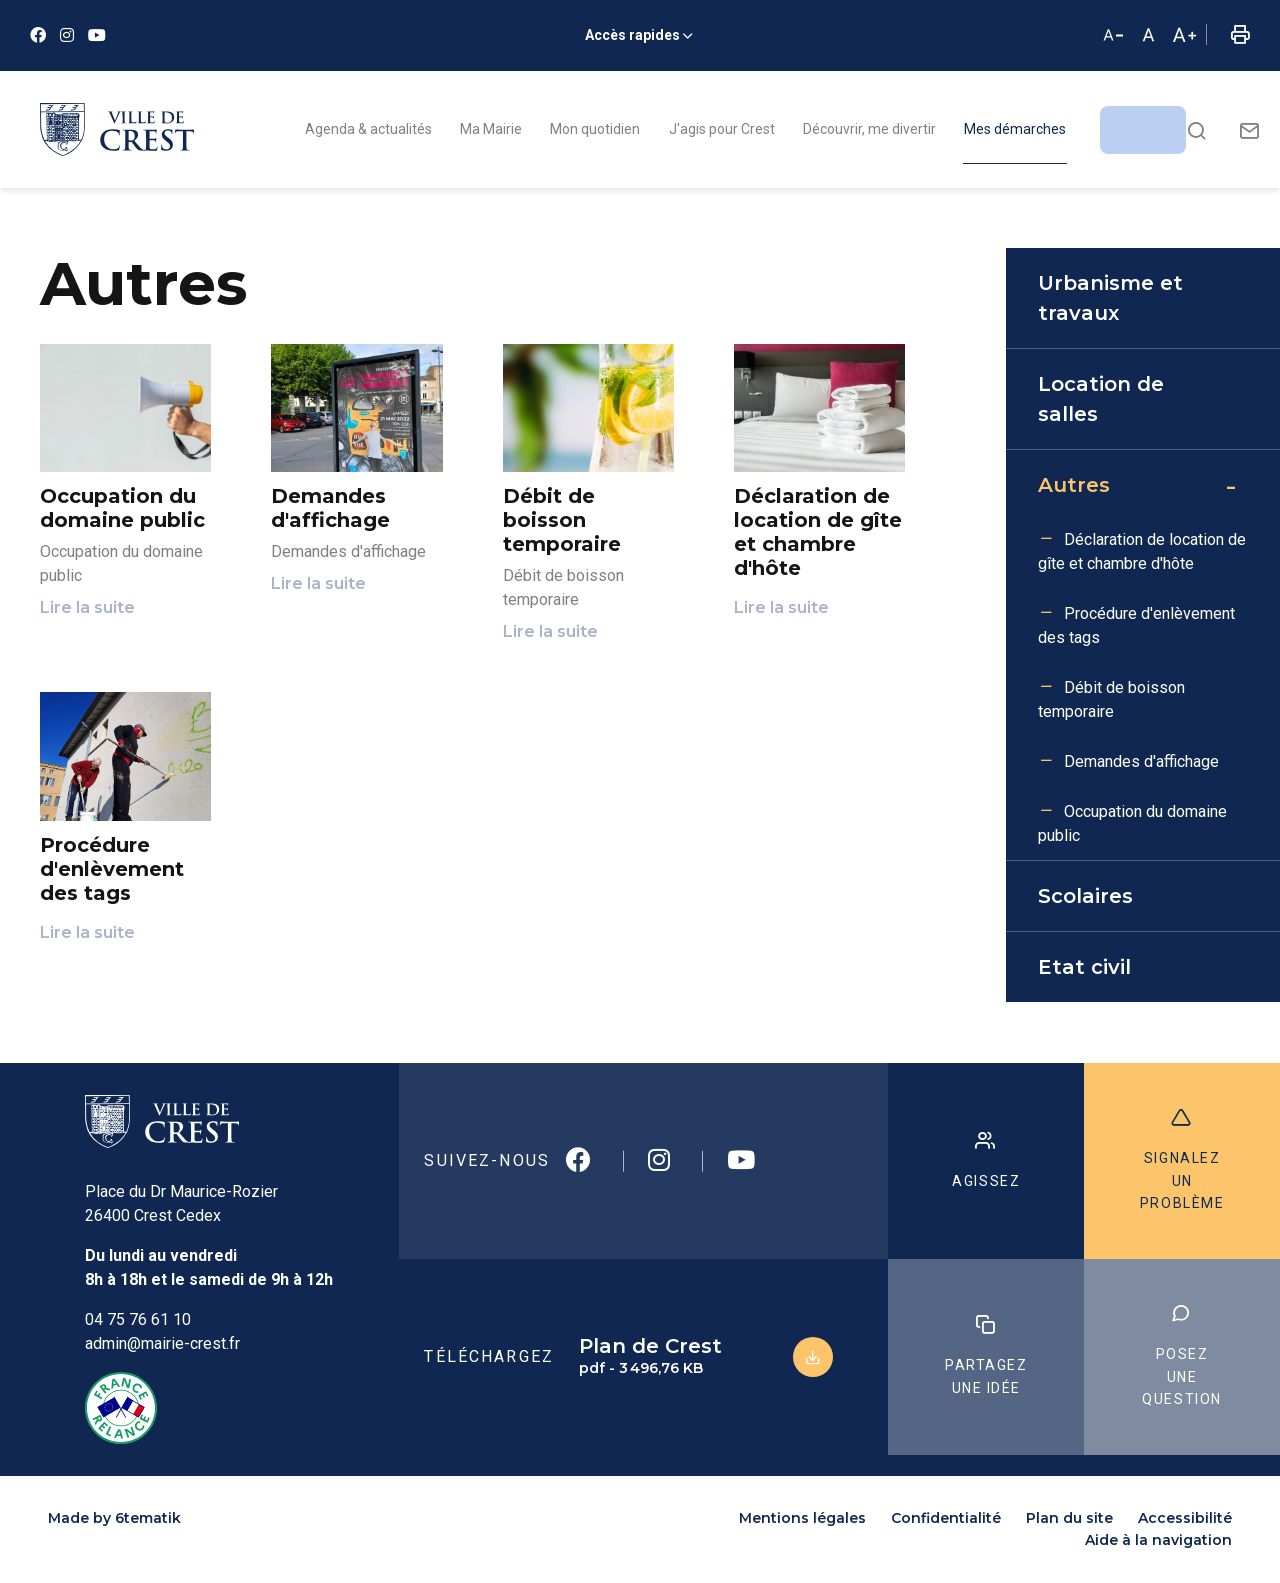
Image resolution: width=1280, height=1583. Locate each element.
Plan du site (1069, 1518)
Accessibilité (1185, 1518)
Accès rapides (632, 35)
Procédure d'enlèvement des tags (1136, 625)
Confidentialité (946, 1518)
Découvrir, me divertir (869, 129)
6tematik (148, 1518)
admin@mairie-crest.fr (162, 1343)
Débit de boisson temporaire (1111, 699)
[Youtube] (97, 35)
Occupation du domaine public (1132, 823)
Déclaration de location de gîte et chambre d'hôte (1142, 551)
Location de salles (1101, 399)
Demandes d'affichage (1141, 761)
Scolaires (1085, 896)
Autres (1074, 485)
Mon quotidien (595, 129)
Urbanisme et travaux (1110, 298)
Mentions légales (802, 1518)
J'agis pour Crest (722, 129)
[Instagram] (67, 35)
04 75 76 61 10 (138, 1319)
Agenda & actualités (368, 129)
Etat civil (1084, 967)
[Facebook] (38, 35)
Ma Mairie (491, 129)
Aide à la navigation (1158, 1540)
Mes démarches (1015, 129)
